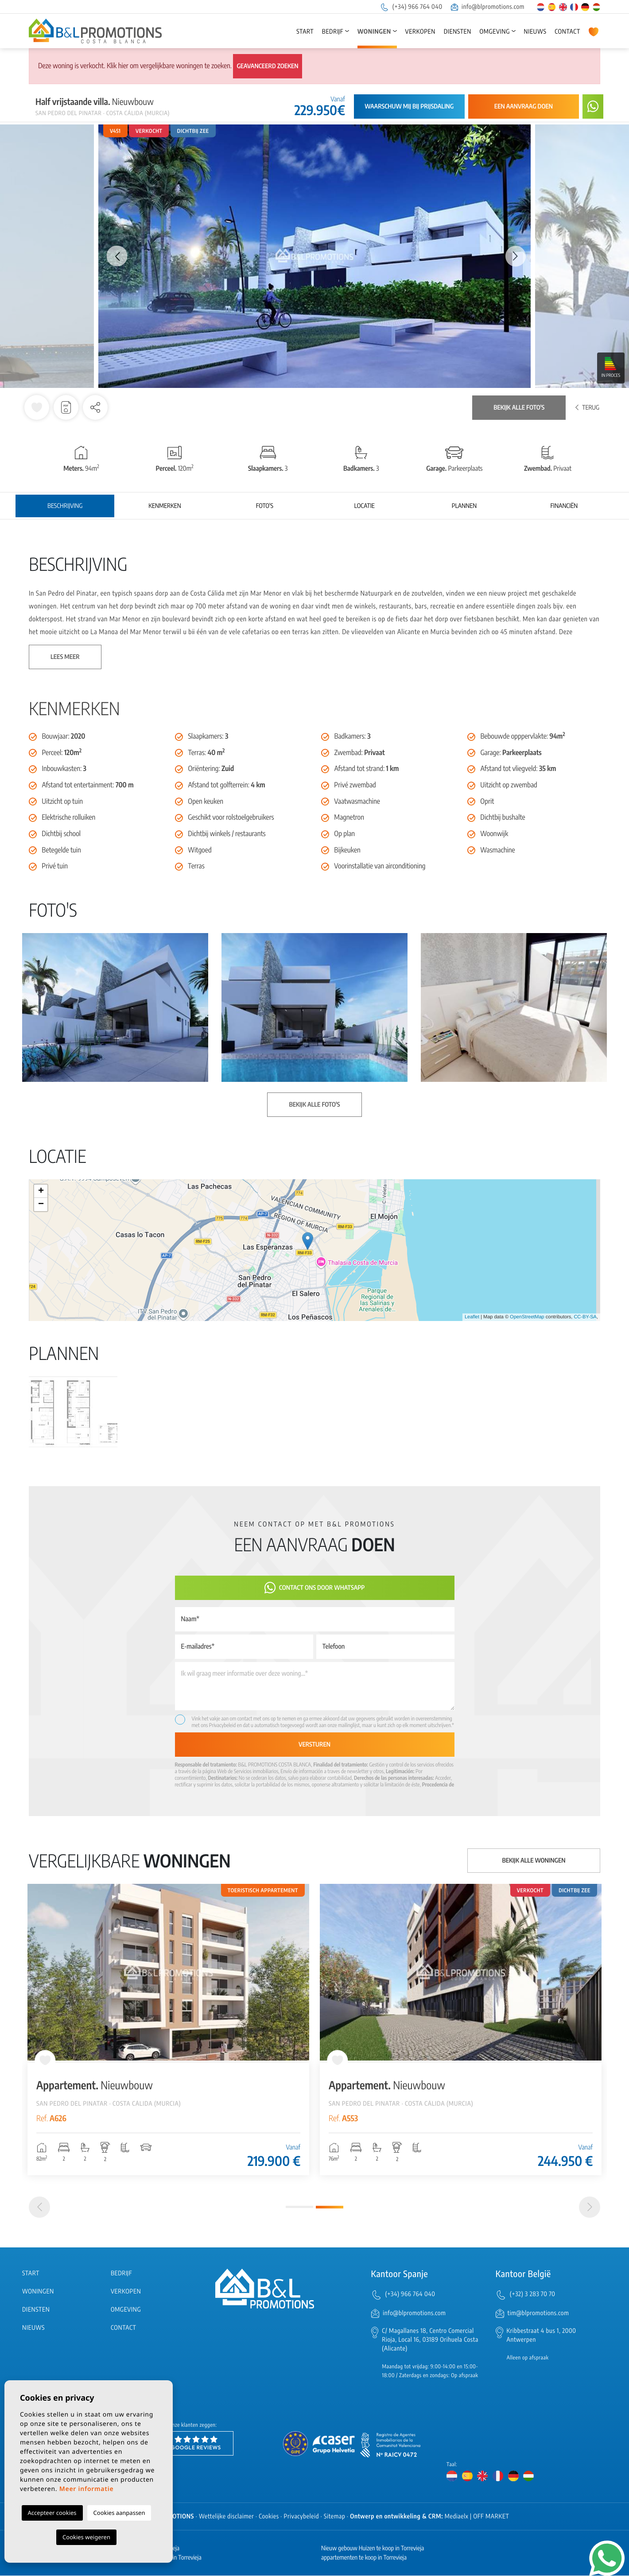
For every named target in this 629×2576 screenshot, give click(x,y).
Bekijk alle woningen (534, 1860)
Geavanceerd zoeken (267, 66)
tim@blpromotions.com (538, 2314)
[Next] (589, 2207)
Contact (567, 31)
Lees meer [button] (65, 657)
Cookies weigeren (86, 2537)
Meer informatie (86, 2489)
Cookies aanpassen (119, 2513)
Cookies (269, 2517)
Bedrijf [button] (332, 31)
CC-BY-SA (585, 1317)
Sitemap (334, 2517)
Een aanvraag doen (523, 106)
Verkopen (420, 31)
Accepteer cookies (52, 2513)
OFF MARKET (491, 2517)
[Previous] (39, 2207)
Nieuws (535, 31)
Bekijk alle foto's (518, 407)
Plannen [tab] (464, 506)
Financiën (564, 506)
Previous (113, 256)
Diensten (457, 31)
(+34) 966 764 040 (411, 7)
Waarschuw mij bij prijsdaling (409, 106)
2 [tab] (329, 2207)
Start (305, 31)
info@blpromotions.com (487, 7)
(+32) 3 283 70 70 (532, 2294)
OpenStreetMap (527, 1317)
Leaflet (472, 1317)
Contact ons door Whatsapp (314, 1587)
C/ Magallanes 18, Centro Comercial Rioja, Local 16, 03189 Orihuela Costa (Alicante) (430, 2340)
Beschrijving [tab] (64, 506)
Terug (587, 407)
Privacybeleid (223, 1725)
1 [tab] (299, 2208)
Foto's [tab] (264, 506)
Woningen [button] (374, 31)
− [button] (41, 1204)
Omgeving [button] (495, 31)
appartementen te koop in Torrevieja (364, 2558)
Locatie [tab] (364, 506)
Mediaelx (457, 2517)
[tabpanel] (168, 2030)
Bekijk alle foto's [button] (314, 1104)
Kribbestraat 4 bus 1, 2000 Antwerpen (541, 2336)
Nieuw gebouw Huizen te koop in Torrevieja (372, 2549)
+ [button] (41, 1191)
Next (516, 256)
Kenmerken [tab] (164, 506)
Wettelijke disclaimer (226, 2517)
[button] (95, 407)
